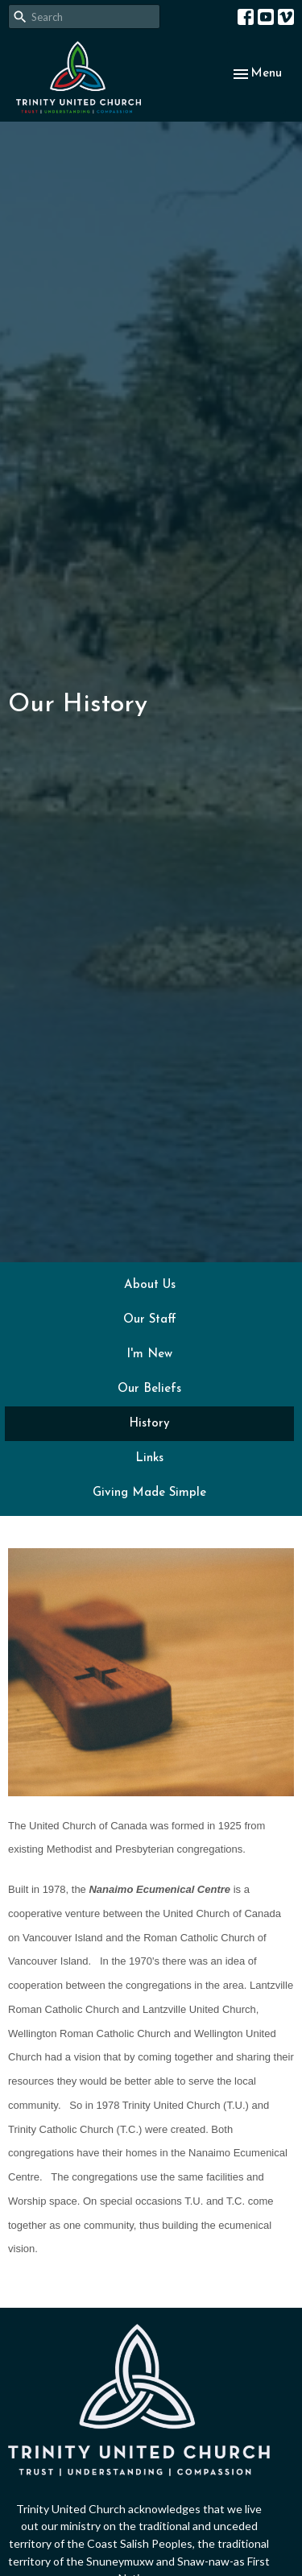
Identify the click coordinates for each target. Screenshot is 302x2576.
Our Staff (149, 1320)
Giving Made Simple (149, 1493)
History (149, 1424)
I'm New (149, 1354)
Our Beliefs (149, 1389)
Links (149, 1458)
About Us (150, 1285)
